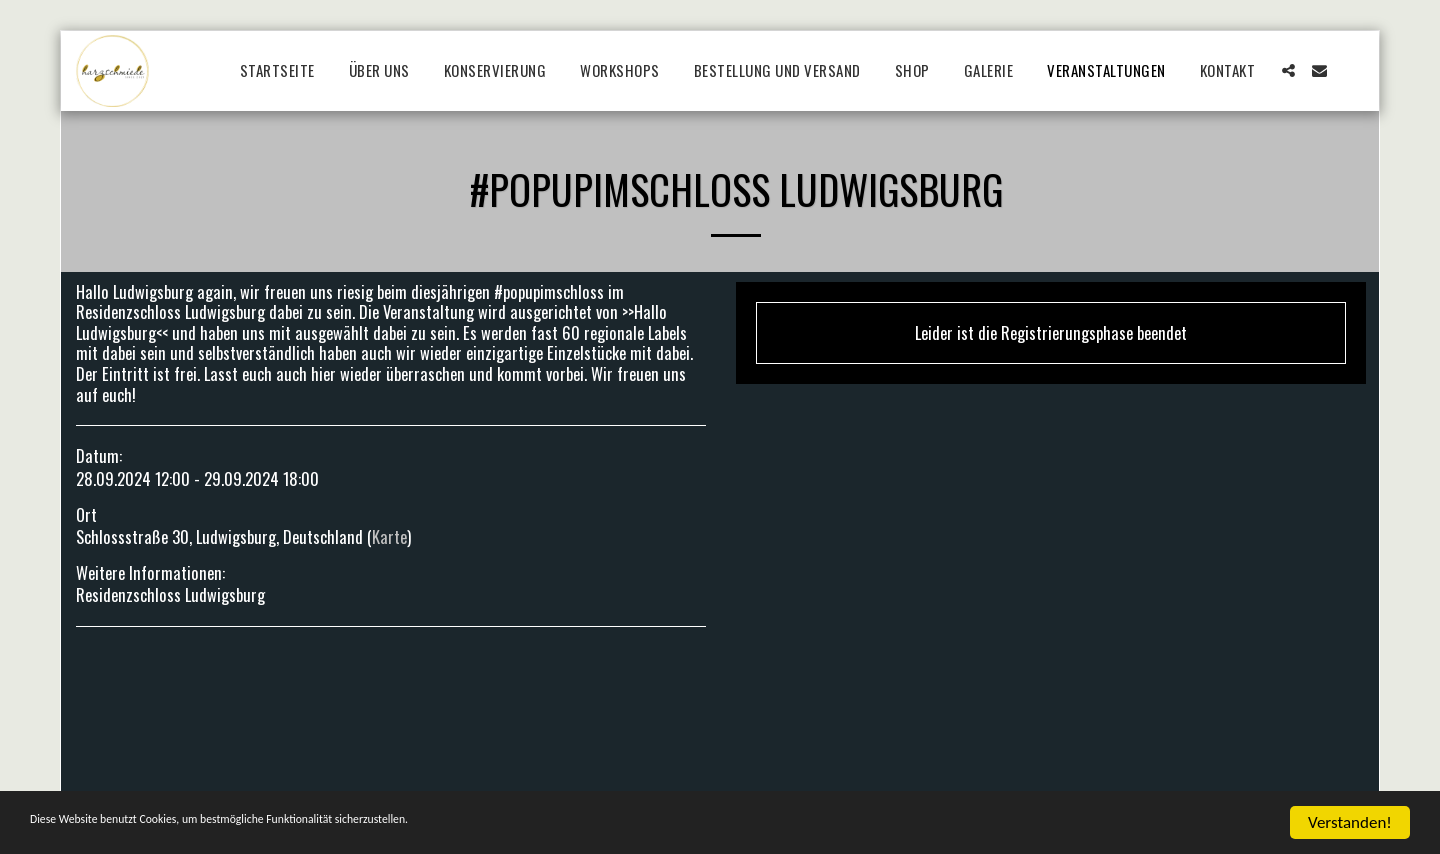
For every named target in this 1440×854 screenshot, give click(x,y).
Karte (389, 536)
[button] (1288, 70)
